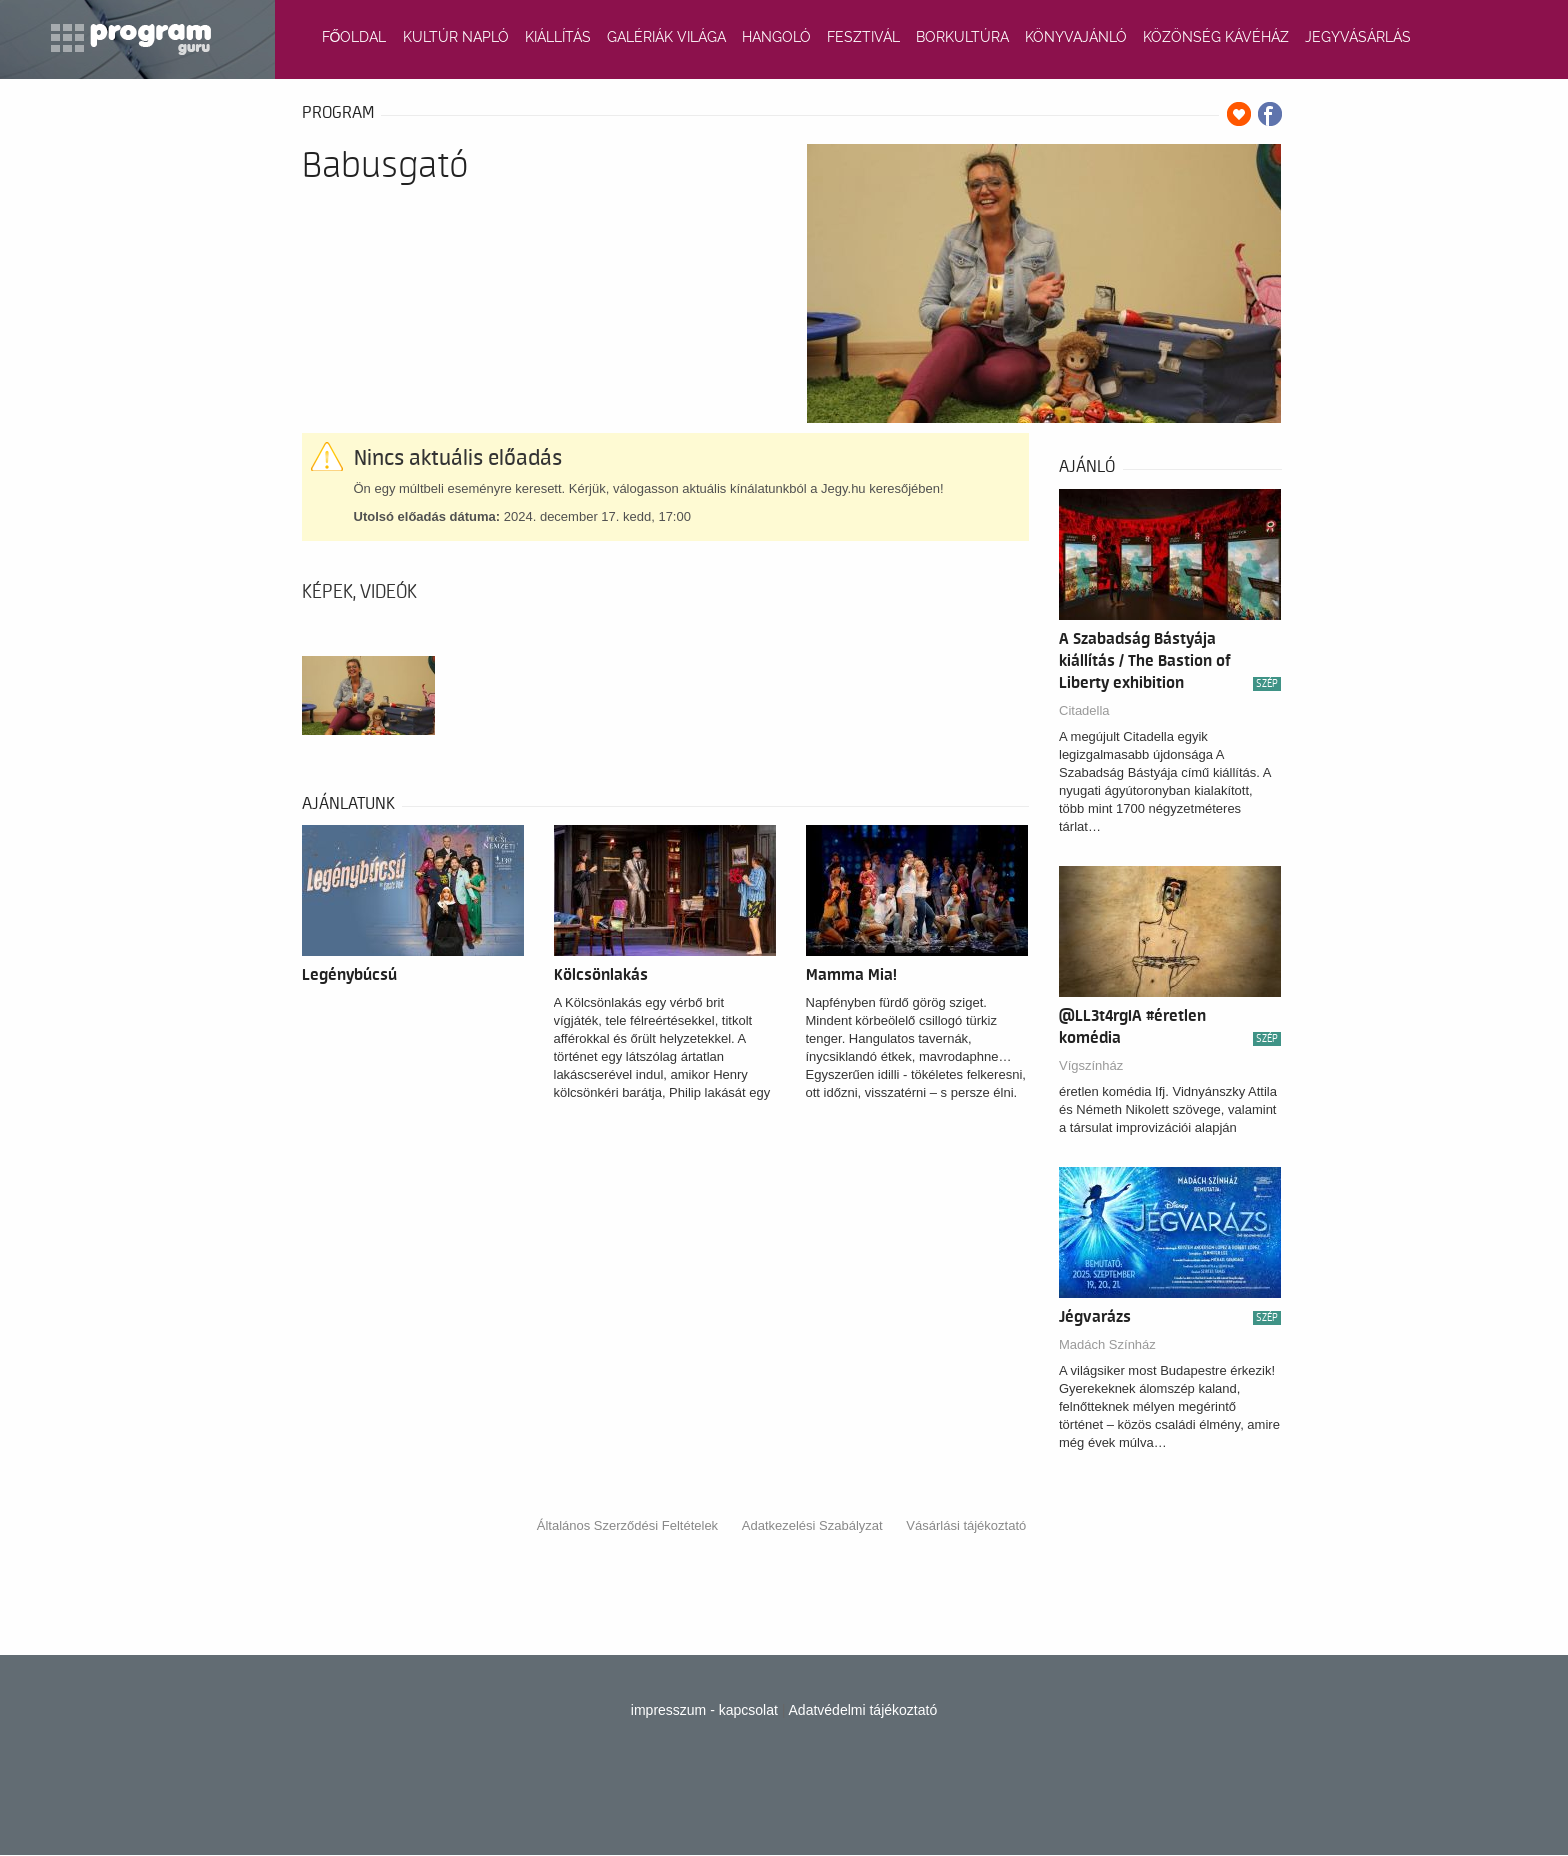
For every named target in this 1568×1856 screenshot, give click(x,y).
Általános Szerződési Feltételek (627, 1525)
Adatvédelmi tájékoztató (863, 1710)
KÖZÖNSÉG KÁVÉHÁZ (1216, 37)
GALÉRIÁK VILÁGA (666, 37)
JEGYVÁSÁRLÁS (1358, 37)
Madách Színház (1107, 1344)
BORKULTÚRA (962, 37)
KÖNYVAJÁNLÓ (1076, 37)
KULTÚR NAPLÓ (456, 37)
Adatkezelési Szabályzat (812, 1525)
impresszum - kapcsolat (704, 1710)
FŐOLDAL (354, 37)
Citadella (1084, 710)
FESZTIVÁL (863, 37)
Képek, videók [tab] (359, 592)
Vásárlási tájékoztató (966, 1525)
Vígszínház (1091, 1065)
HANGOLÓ (776, 37)
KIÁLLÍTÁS (558, 37)
